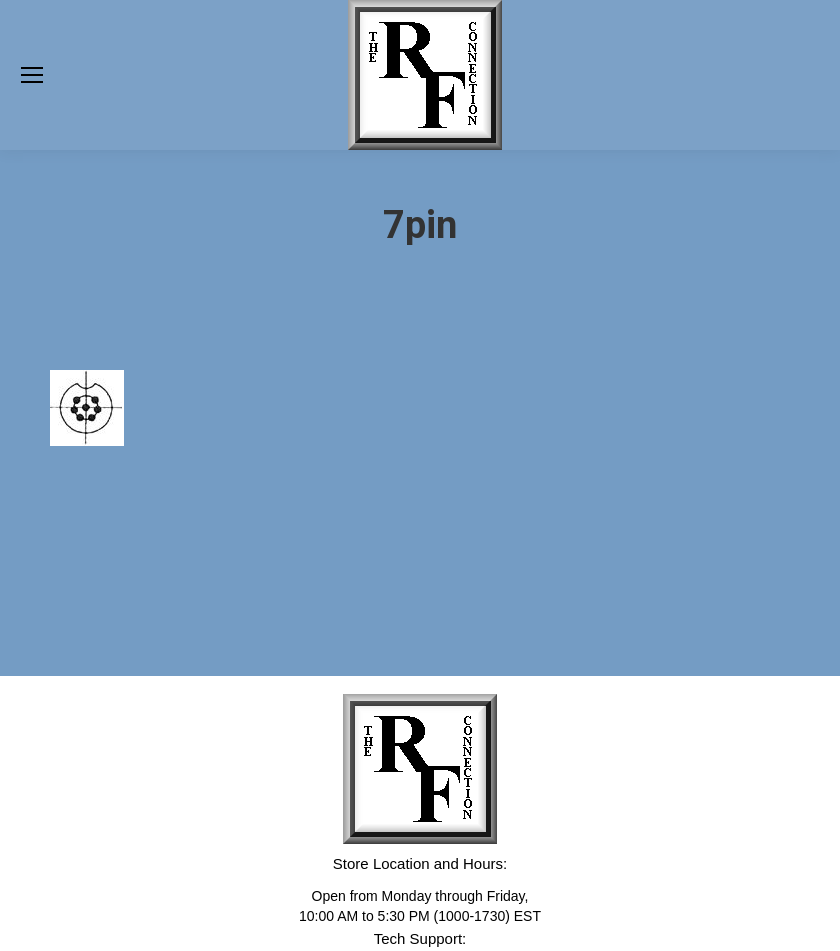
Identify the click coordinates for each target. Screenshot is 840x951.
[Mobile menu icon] (32, 75)
